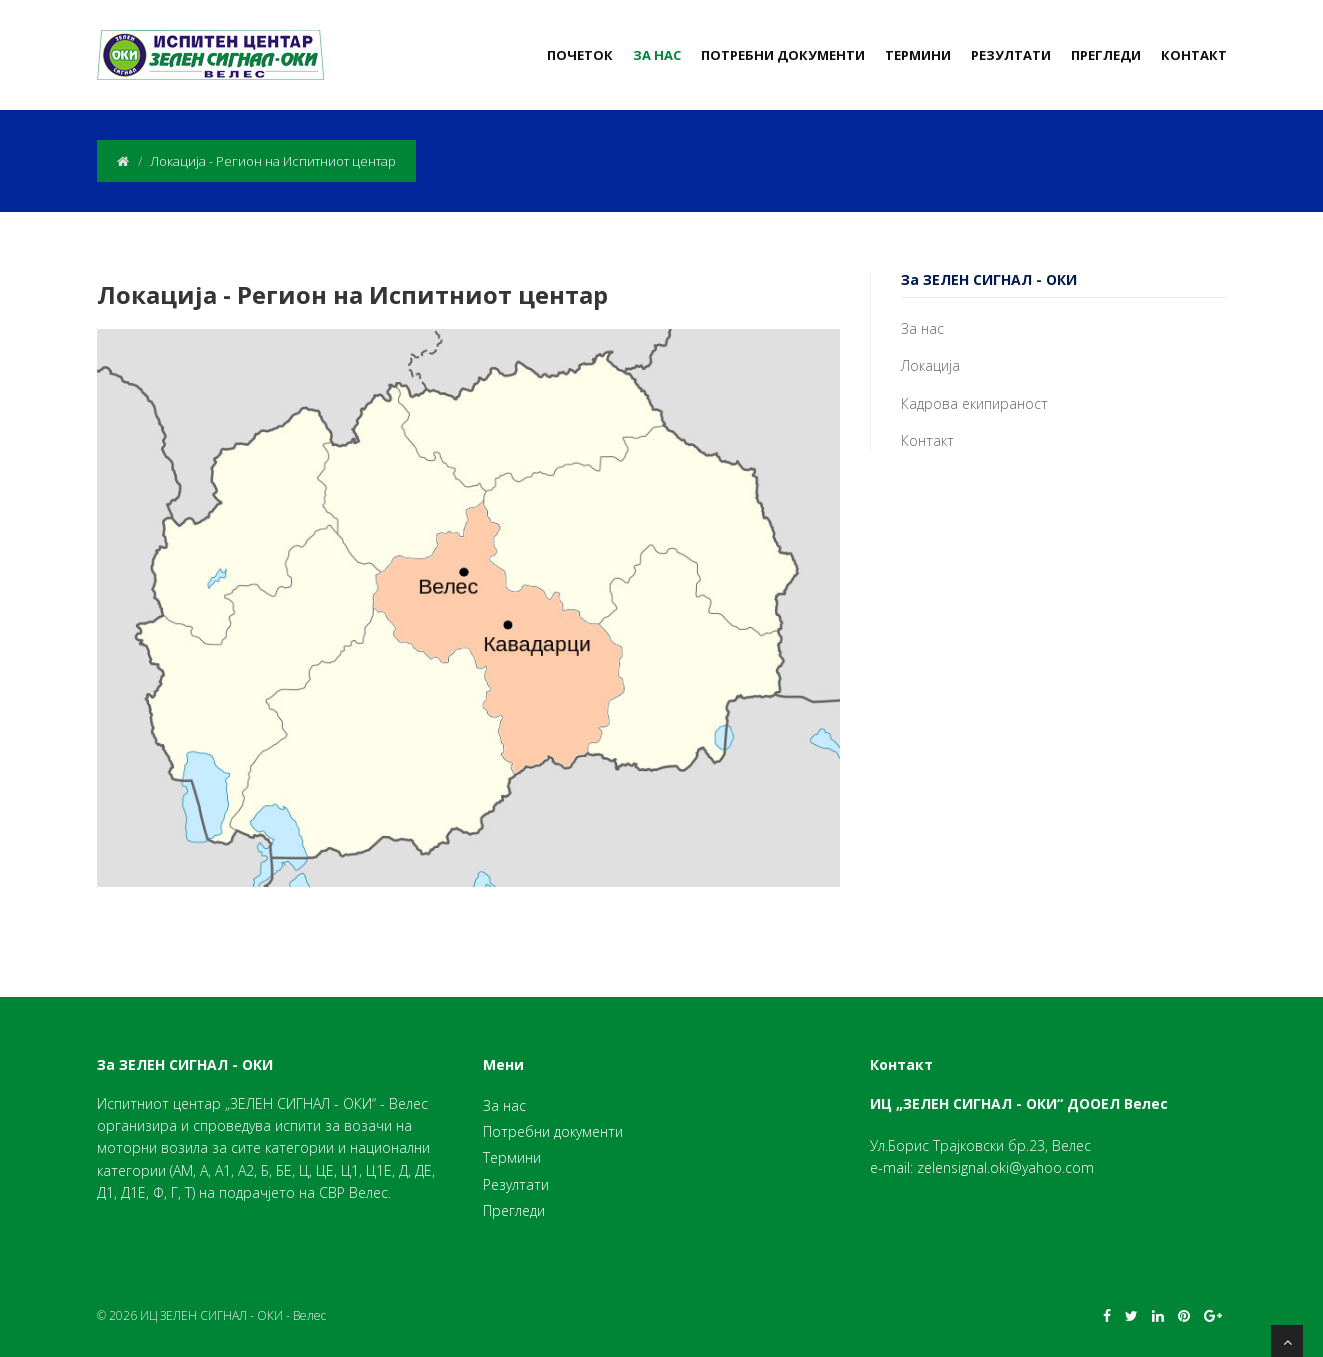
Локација (930, 365)
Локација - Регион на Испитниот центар (352, 294)
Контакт (1194, 55)
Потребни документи (783, 55)
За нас (657, 55)
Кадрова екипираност (974, 403)
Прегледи (1106, 55)
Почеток (580, 55)
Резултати (1011, 55)
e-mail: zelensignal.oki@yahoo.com (982, 1167)
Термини (918, 55)
